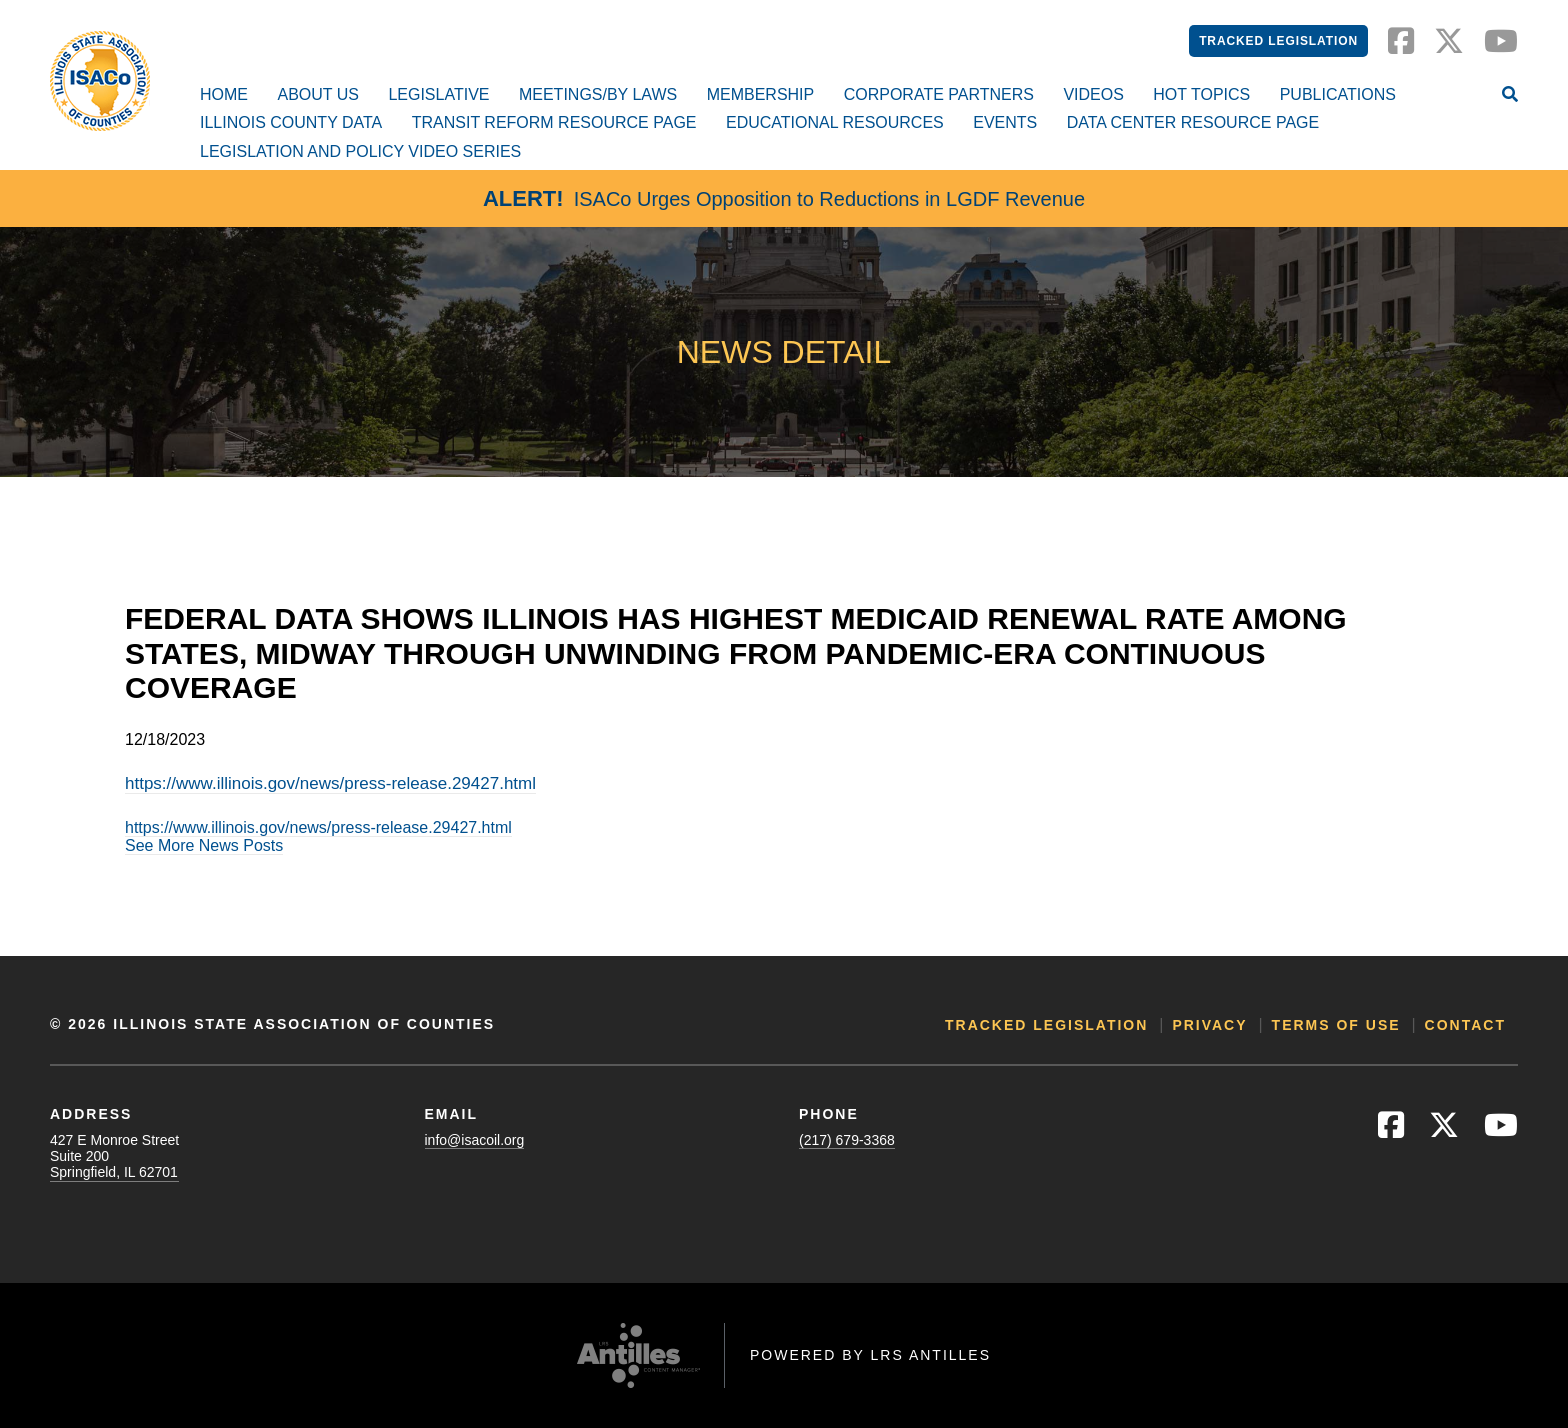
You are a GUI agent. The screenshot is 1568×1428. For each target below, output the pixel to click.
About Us (318, 94)
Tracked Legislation (1278, 41)
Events (1005, 122)
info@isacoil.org (475, 1140)
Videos (1093, 94)
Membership (761, 94)
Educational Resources (835, 122)
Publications (1338, 94)
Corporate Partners (939, 94)
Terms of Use (1336, 1025)
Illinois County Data (291, 122)
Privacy (1209, 1025)
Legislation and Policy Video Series (360, 151)
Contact (1465, 1025)
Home (224, 94)
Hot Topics (1201, 94)
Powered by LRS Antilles (870, 1355)
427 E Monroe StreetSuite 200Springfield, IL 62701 (114, 1156)
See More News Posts (204, 845)
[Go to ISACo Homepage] (100, 81)
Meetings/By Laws (598, 94)
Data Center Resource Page (1193, 122)
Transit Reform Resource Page (554, 122)
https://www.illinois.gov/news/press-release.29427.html (330, 783)
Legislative (438, 94)
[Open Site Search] (1510, 96)
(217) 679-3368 (847, 1140)
